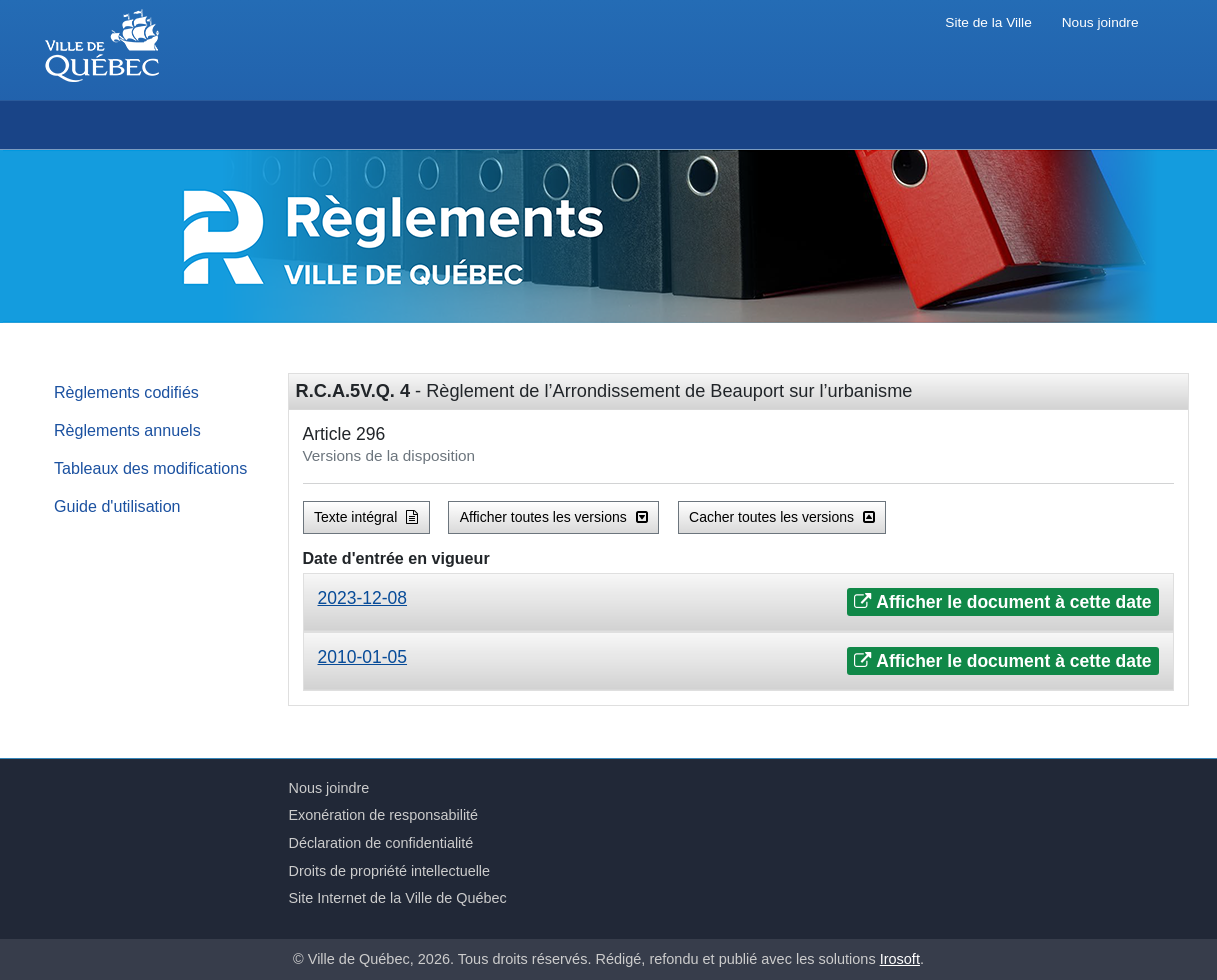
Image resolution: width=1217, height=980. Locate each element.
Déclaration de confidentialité (381, 843)
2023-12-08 (363, 598)
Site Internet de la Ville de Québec (398, 898)
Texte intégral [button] (366, 517)
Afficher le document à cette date (1002, 602)
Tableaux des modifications (150, 468)
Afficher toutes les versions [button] (554, 517)
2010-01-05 (363, 657)
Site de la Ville (988, 22)
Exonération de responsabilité (384, 815)
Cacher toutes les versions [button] (782, 517)
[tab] (738, 602)
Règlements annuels (127, 430)
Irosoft (900, 959)
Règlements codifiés (126, 392)
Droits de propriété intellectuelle (390, 871)
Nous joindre (1100, 22)
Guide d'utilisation (117, 506)
